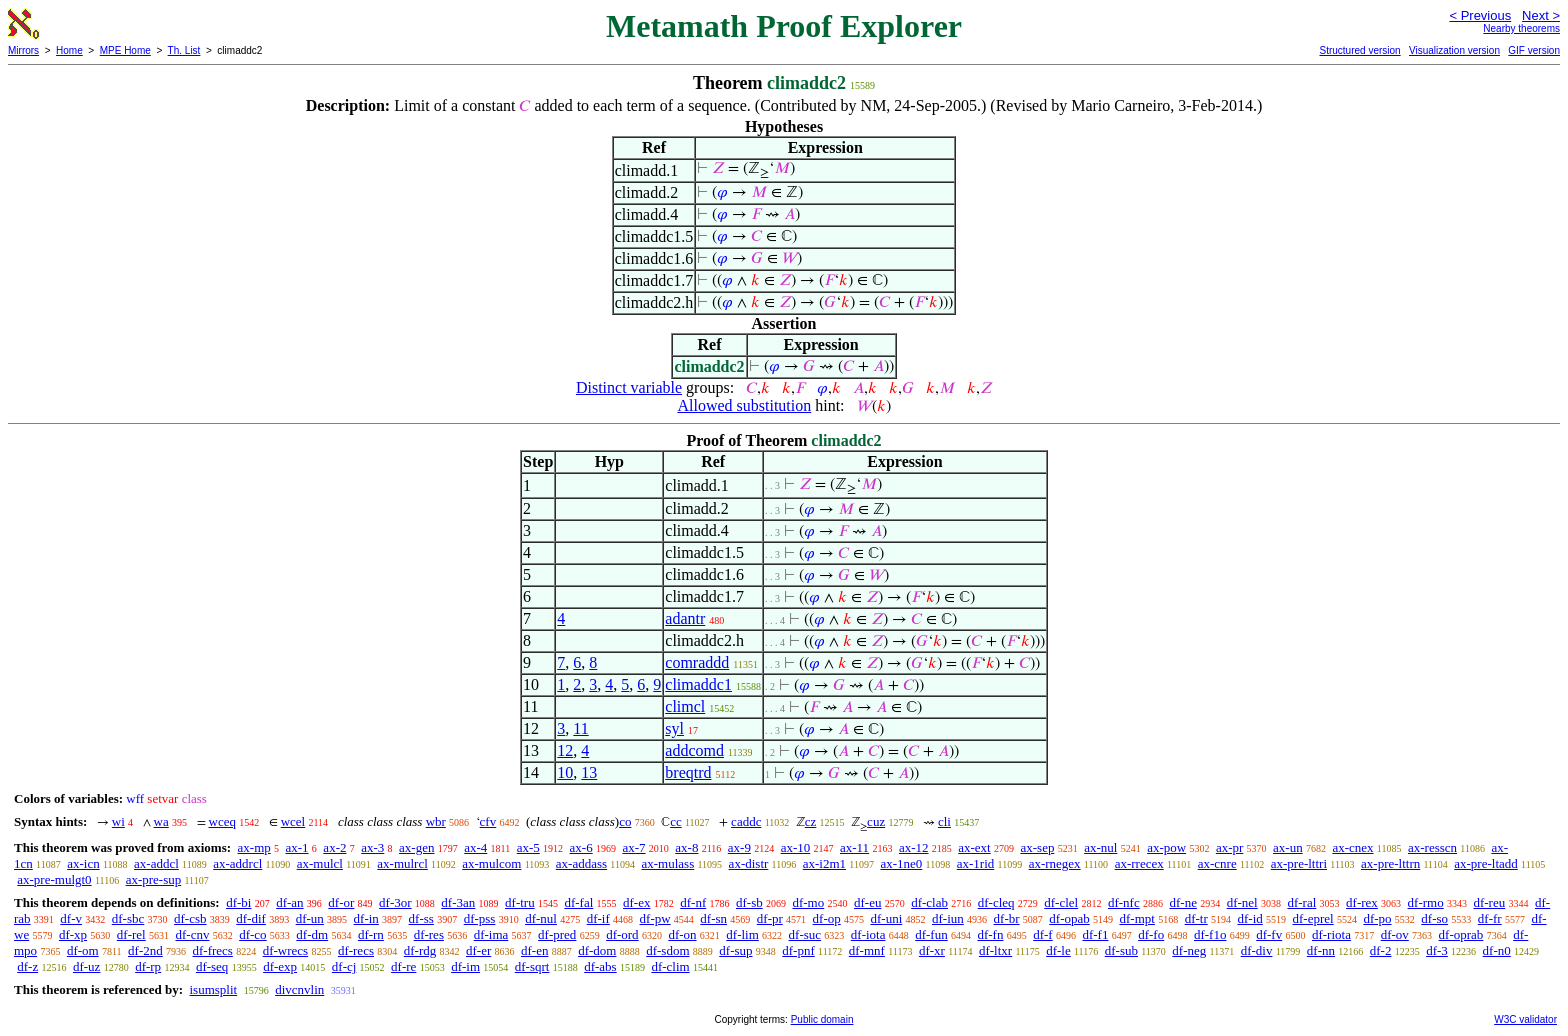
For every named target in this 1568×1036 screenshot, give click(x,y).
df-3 (1437, 950)
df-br (1007, 918)
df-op (827, 918)
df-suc (805, 934)
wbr (436, 821)
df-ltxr (995, 950)
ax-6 (581, 847)
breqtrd (688, 772)
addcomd (694, 750)
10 (565, 772)
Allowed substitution (744, 405)
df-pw (655, 918)
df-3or (395, 902)
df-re (403, 966)
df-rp (148, 966)
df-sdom (667, 950)
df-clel (1061, 902)
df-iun (948, 918)
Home (69, 50)
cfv (488, 821)
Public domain (822, 1019)
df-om (83, 950)
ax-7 (633, 847)
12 (565, 750)
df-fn (990, 934)
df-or (341, 902)
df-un (310, 918)
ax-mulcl (320, 863)
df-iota (868, 934)
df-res (429, 934)
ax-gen (416, 847)
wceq (222, 821)
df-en (534, 950)
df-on (682, 934)
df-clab (929, 902)
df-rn (371, 934)
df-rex (1362, 902)
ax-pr (1229, 847)
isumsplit (213, 989)
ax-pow (1166, 847)
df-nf (693, 902)
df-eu (867, 902)
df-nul (541, 918)
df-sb (749, 902)
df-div (1257, 950)
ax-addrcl (237, 863)
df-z (27, 966)
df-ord (622, 934)
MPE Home (125, 50)
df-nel (1242, 902)
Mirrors (23, 50)
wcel (293, 821)
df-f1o (1210, 934)
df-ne (1182, 902)
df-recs (356, 950)
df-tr (1196, 918)
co (625, 821)
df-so (1434, 918)
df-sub (1121, 950)
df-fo (1151, 934)
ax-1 (297, 847)
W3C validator (1525, 1019)
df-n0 (1497, 950)
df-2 (1381, 950)
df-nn (1321, 950)
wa (161, 821)
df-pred (557, 934)
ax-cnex (1352, 847)
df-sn (713, 918)
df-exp (280, 966)
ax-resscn (1432, 847)
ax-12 (914, 847)
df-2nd (145, 950)
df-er (478, 950)
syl (674, 728)
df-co (252, 934)
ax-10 (796, 847)
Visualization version (1454, 50)
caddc (746, 821)
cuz (876, 821)
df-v (71, 918)
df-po (1377, 918)
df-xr (932, 950)
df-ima (491, 934)
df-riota (1331, 934)
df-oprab (1461, 934)
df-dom (597, 950)
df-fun (931, 934)
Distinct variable (629, 387)
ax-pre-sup (154, 879)
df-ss (421, 918)
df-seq (212, 966)
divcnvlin (299, 989)
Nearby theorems (1521, 28)
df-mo (808, 902)
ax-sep (1037, 847)
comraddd (697, 662)
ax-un (1288, 847)
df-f (1043, 934)
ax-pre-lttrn (1390, 863)
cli (944, 821)
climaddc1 (698, 684)
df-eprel (1313, 918)
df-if (598, 918)
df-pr (770, 918)
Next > (1541, 15)
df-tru (520, 902)
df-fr (1490, 918)
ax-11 (854, 847)
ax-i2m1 (824, 863)
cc (676, 821)
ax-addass (581, 863)
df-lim (742, 934)
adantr (685, 618)
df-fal (578, 902)
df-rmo (1426, 902)
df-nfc (1124, 902)
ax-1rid (976, 863)
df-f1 (1095, 934)
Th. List (184, 50)
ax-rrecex (1139, 863)
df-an (289, 902)
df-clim (670, 966)
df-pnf (798, 950)
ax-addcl (156, 863)
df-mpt (1136, 918)
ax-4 (475, 847)
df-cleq (996, 902)
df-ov (1395, 934)
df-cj (344, 966)
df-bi (238, 902)
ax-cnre (1217, 863)
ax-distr (749, 863)
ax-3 (372, 847)
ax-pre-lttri (1299, 863)
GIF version (1534, 50)
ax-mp (254, 847)
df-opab (1069, 918)
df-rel (131, 934)
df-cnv (192, 934)
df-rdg (420, 950)
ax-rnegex (1055, 863)
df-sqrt (532, 966)
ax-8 (686, 847)
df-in (366, 918)
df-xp (73, 934)
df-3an (458, 902)
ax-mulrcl (402, 863)
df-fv (1269, 934)
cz (811, 821)
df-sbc (128, 918)
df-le (1058, 950)
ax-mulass (668, 863)
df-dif (251, 918)
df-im (465, 966)
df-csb (190, 918)
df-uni (886, 918)
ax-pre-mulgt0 (54, 879)
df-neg (1189, 950)
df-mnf (867, 950)
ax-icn (83, 863)
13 (589, 772)
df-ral (1301, 902)
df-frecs (212, 950)
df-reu (1489, 902)
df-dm (312, 934)
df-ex (636, 902)
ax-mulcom (491, 863)
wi (118, 821)
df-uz (86, 966)
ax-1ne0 (901, 863)
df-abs (600, 966)
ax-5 (528, 847)
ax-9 (739, 847)
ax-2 (334, 847)
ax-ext (974, 847)
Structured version (1359, 50)
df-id (1249, 918)
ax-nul (1100, 847)
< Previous (1480, 15)
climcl (685, 706)
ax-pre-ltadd (1486, 863)
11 (580, 728)
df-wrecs (285, 950)
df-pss (480, 918)
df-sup (735, 950)
